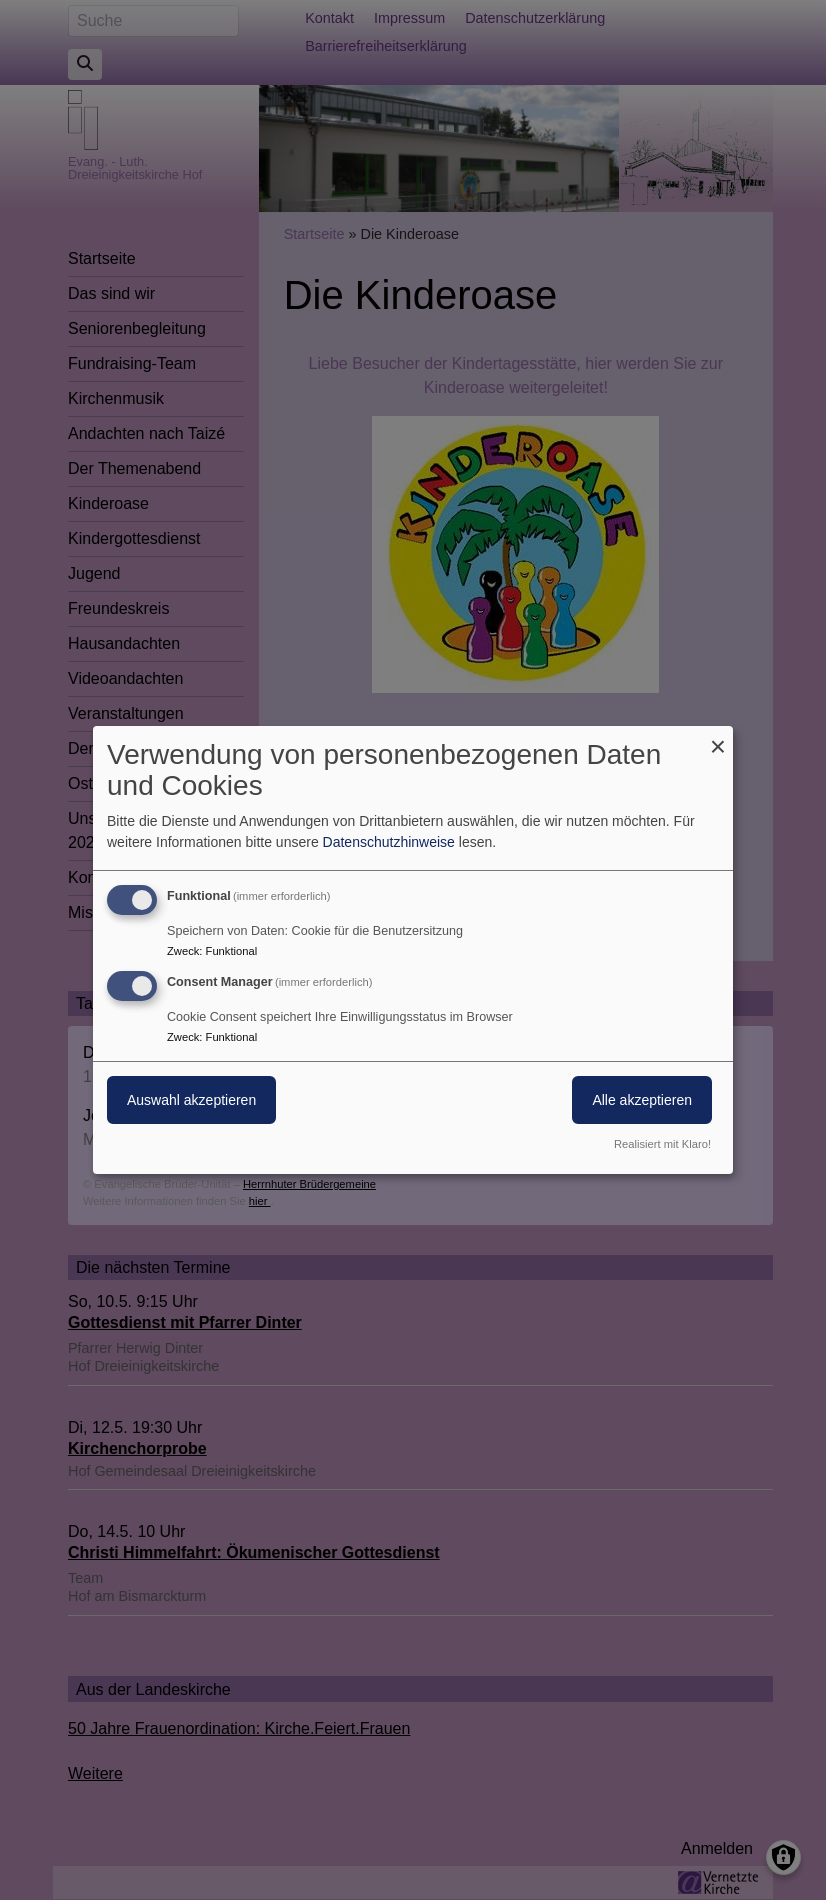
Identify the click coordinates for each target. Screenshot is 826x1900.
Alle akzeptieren (642, 1100)
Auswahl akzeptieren (191, 1100)
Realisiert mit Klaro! (662, 1144)
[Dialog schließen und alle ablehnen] (718, 738)
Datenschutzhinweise (389, 842)
